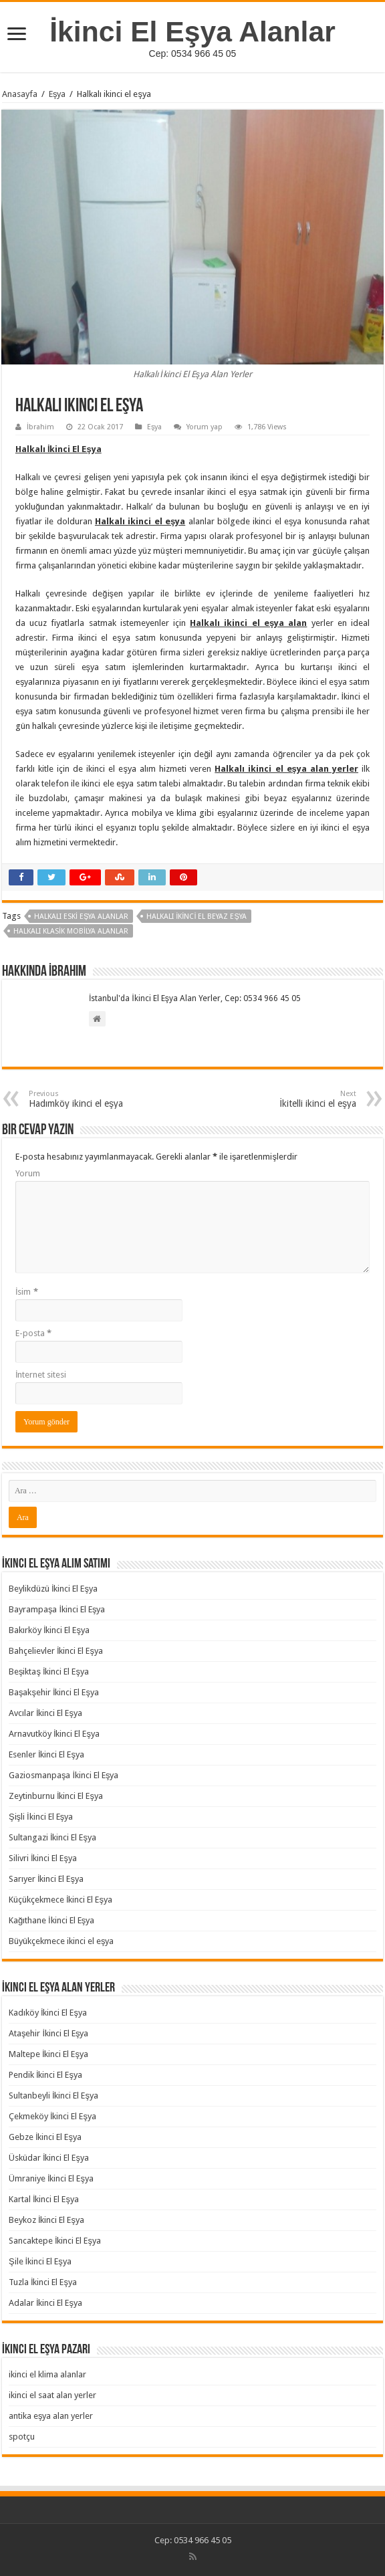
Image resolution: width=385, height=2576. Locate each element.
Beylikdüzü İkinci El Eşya (53, 1589)
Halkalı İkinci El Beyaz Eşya (196, 916)
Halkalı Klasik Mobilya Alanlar (70, 931)
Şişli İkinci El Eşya (41, 1817)
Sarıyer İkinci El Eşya (46, 1879)
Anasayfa (19, 94)
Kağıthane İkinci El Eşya (51, 1920)
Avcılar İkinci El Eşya (45, 1713)
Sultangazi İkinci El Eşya (52, 1837)
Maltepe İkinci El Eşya (48, 2054)
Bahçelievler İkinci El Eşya (56, 1651)
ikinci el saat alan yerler (52, 2395)
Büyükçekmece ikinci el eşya (61, 1941)
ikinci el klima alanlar (47, 2374)
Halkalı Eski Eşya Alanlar (81, 916)
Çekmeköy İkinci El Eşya (52, 2116)
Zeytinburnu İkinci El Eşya (56, 1796)
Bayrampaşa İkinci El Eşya (57, 1609)
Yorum (27, 1173)
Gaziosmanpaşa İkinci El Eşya (64, 1775)
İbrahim (40, 427)
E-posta (33, 1333)
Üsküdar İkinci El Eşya (49, 2158)
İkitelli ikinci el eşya (287, 1099)
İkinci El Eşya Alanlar (192, 31)
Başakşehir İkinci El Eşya (54, 1692)
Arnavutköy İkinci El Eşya (54, 1734)
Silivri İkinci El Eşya (43, 1858)
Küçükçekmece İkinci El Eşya (60, 1900)
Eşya (57, 94)
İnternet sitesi (41, 1375)
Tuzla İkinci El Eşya (43, 2282)
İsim (26, 1292)
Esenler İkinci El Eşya (46, 1754)
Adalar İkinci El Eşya (45, 2303)
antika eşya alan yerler (51, 2416)
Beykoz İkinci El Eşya (46, 2220)
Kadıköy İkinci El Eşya (48, 2013)
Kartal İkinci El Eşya (44, 2199)
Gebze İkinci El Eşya (45, 2137)
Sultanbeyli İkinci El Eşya (53, 2095)
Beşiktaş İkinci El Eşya (49, 1672)
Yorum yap (204, 427)
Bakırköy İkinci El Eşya (49, 1630)
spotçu (22, 2437)
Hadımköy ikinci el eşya (97, 1099)
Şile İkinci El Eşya (40, 2261)
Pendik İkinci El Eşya (45, 2075)
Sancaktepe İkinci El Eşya (55, 2241)
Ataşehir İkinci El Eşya (49, 2033)
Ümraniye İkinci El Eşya (51, 2178)
